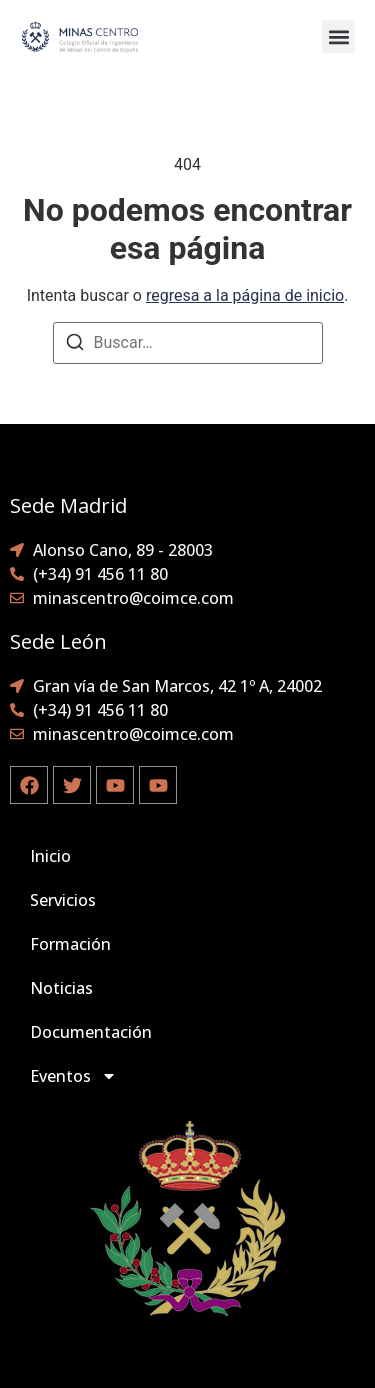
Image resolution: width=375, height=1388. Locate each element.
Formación (70, 944)
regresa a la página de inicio (245, 295)
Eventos (73, 1076)
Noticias (61, 988)
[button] (338, 36)
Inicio (50, 856)
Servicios (63, 900)
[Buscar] (75, 345)
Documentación (91, 1032)
